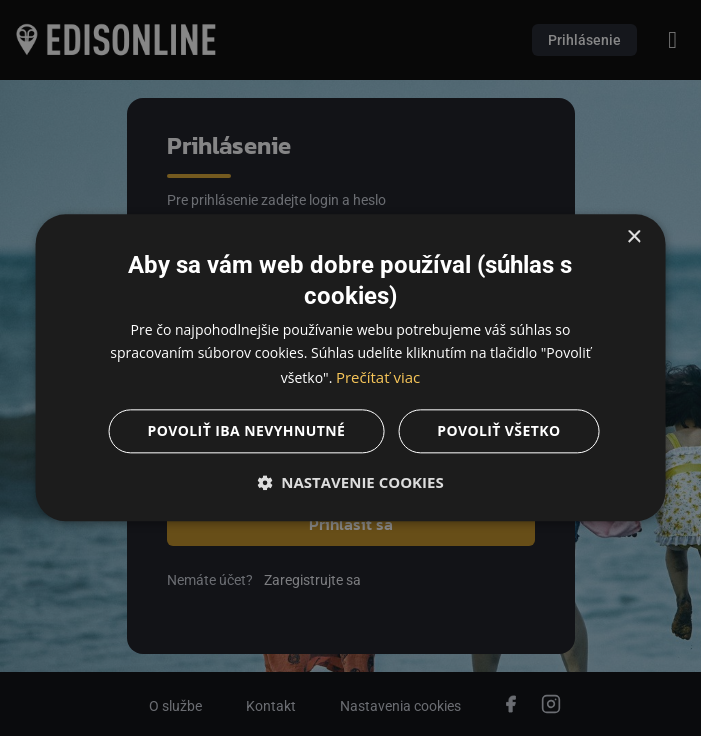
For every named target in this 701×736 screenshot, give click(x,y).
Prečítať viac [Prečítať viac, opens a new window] (378, 377)
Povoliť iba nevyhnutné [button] (247, 431)
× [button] (633, 237)
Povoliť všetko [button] (498, 431)
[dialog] (350, 368)
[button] (350, 483)
